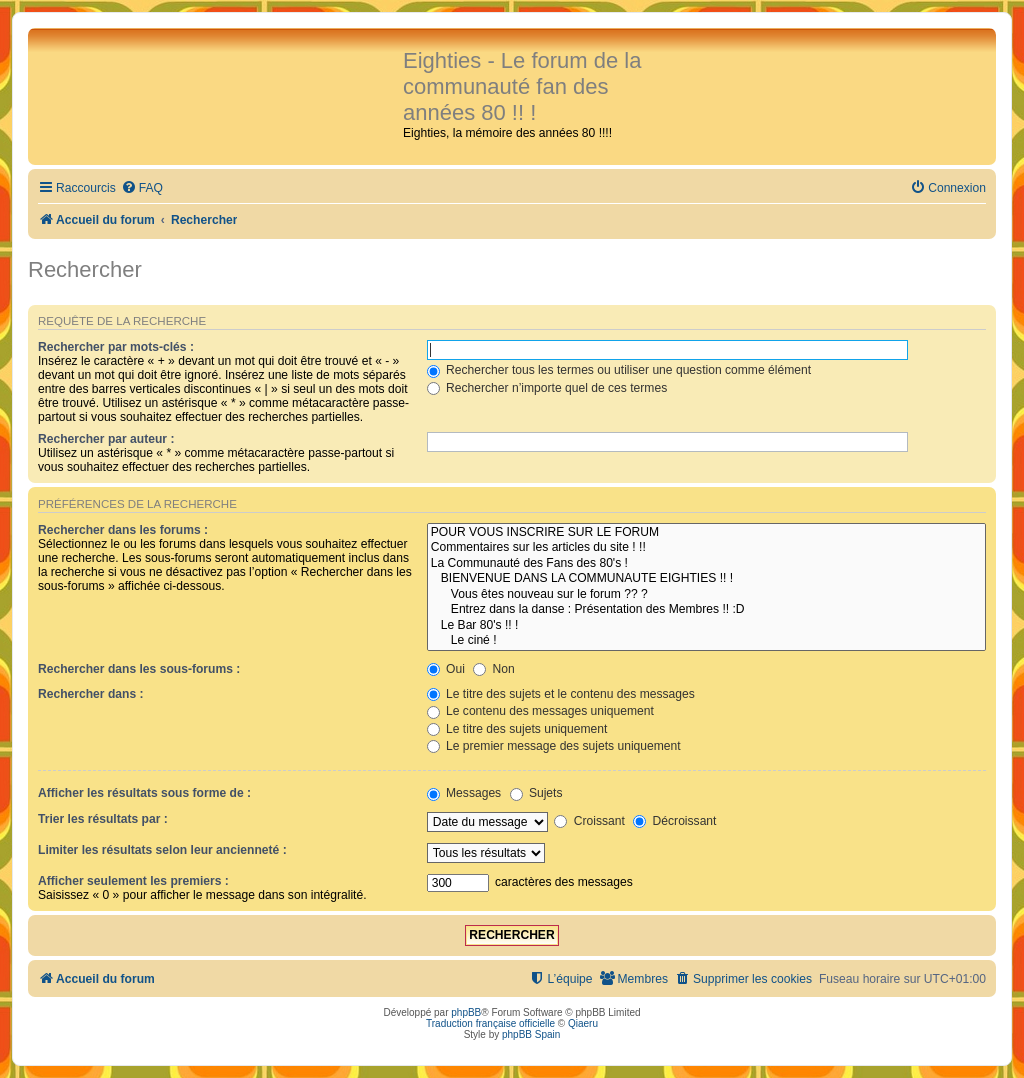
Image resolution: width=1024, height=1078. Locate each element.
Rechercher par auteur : (106, 439)
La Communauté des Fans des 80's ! (706, 564)
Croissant (589, 821)
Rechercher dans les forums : (123, 530)
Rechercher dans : (91, 694)
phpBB (466, 1012)
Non (494, 669)
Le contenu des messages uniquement (540, 711)
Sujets (536, 793)
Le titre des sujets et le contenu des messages (561, 694)
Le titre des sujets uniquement (517, 729)
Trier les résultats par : (103, 819)
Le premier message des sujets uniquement (554, 746)
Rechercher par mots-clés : (116, 347)
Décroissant (674, 821)
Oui (446, 669)
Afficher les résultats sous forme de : (144, 793)
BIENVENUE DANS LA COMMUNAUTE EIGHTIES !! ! (706, 579)
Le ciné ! (706, 641)
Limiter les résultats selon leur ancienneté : (162, 850)
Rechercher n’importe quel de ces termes (547, 388)
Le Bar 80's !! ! (706, 626)
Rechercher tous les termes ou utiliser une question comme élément (619, 370)
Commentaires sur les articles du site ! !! (706, 548)
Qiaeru (583, 1023)
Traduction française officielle (490, 1023)
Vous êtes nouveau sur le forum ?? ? (706, 595)
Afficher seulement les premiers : (133, 881)
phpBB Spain (531, 1034)
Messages (464, 793)
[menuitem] (142, 188)
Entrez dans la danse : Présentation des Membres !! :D (706, 610)
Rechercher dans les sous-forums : (139, 669)
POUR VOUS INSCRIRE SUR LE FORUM (706, 533)
